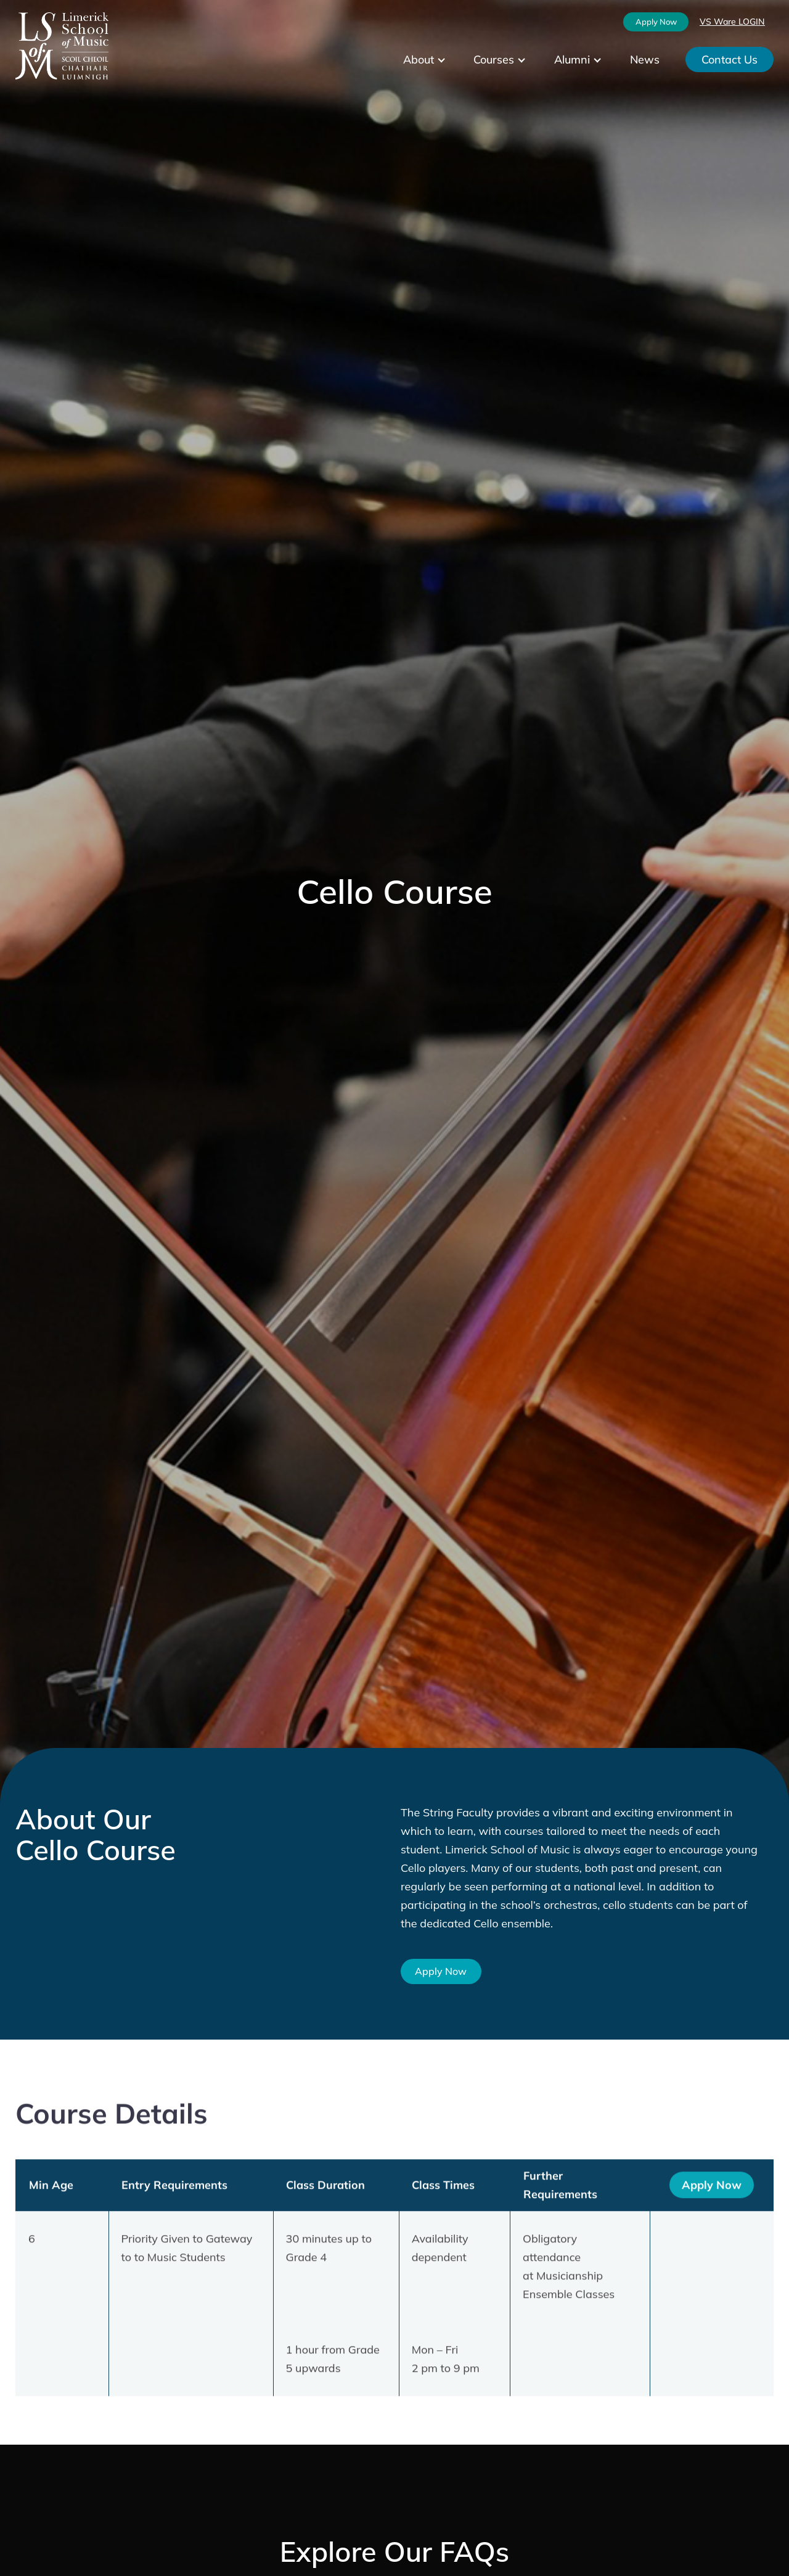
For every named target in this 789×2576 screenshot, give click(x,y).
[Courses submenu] (532, 59)
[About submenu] (451, 59)
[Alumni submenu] (608, 59)
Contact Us (729, 59)
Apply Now (656, 22)
